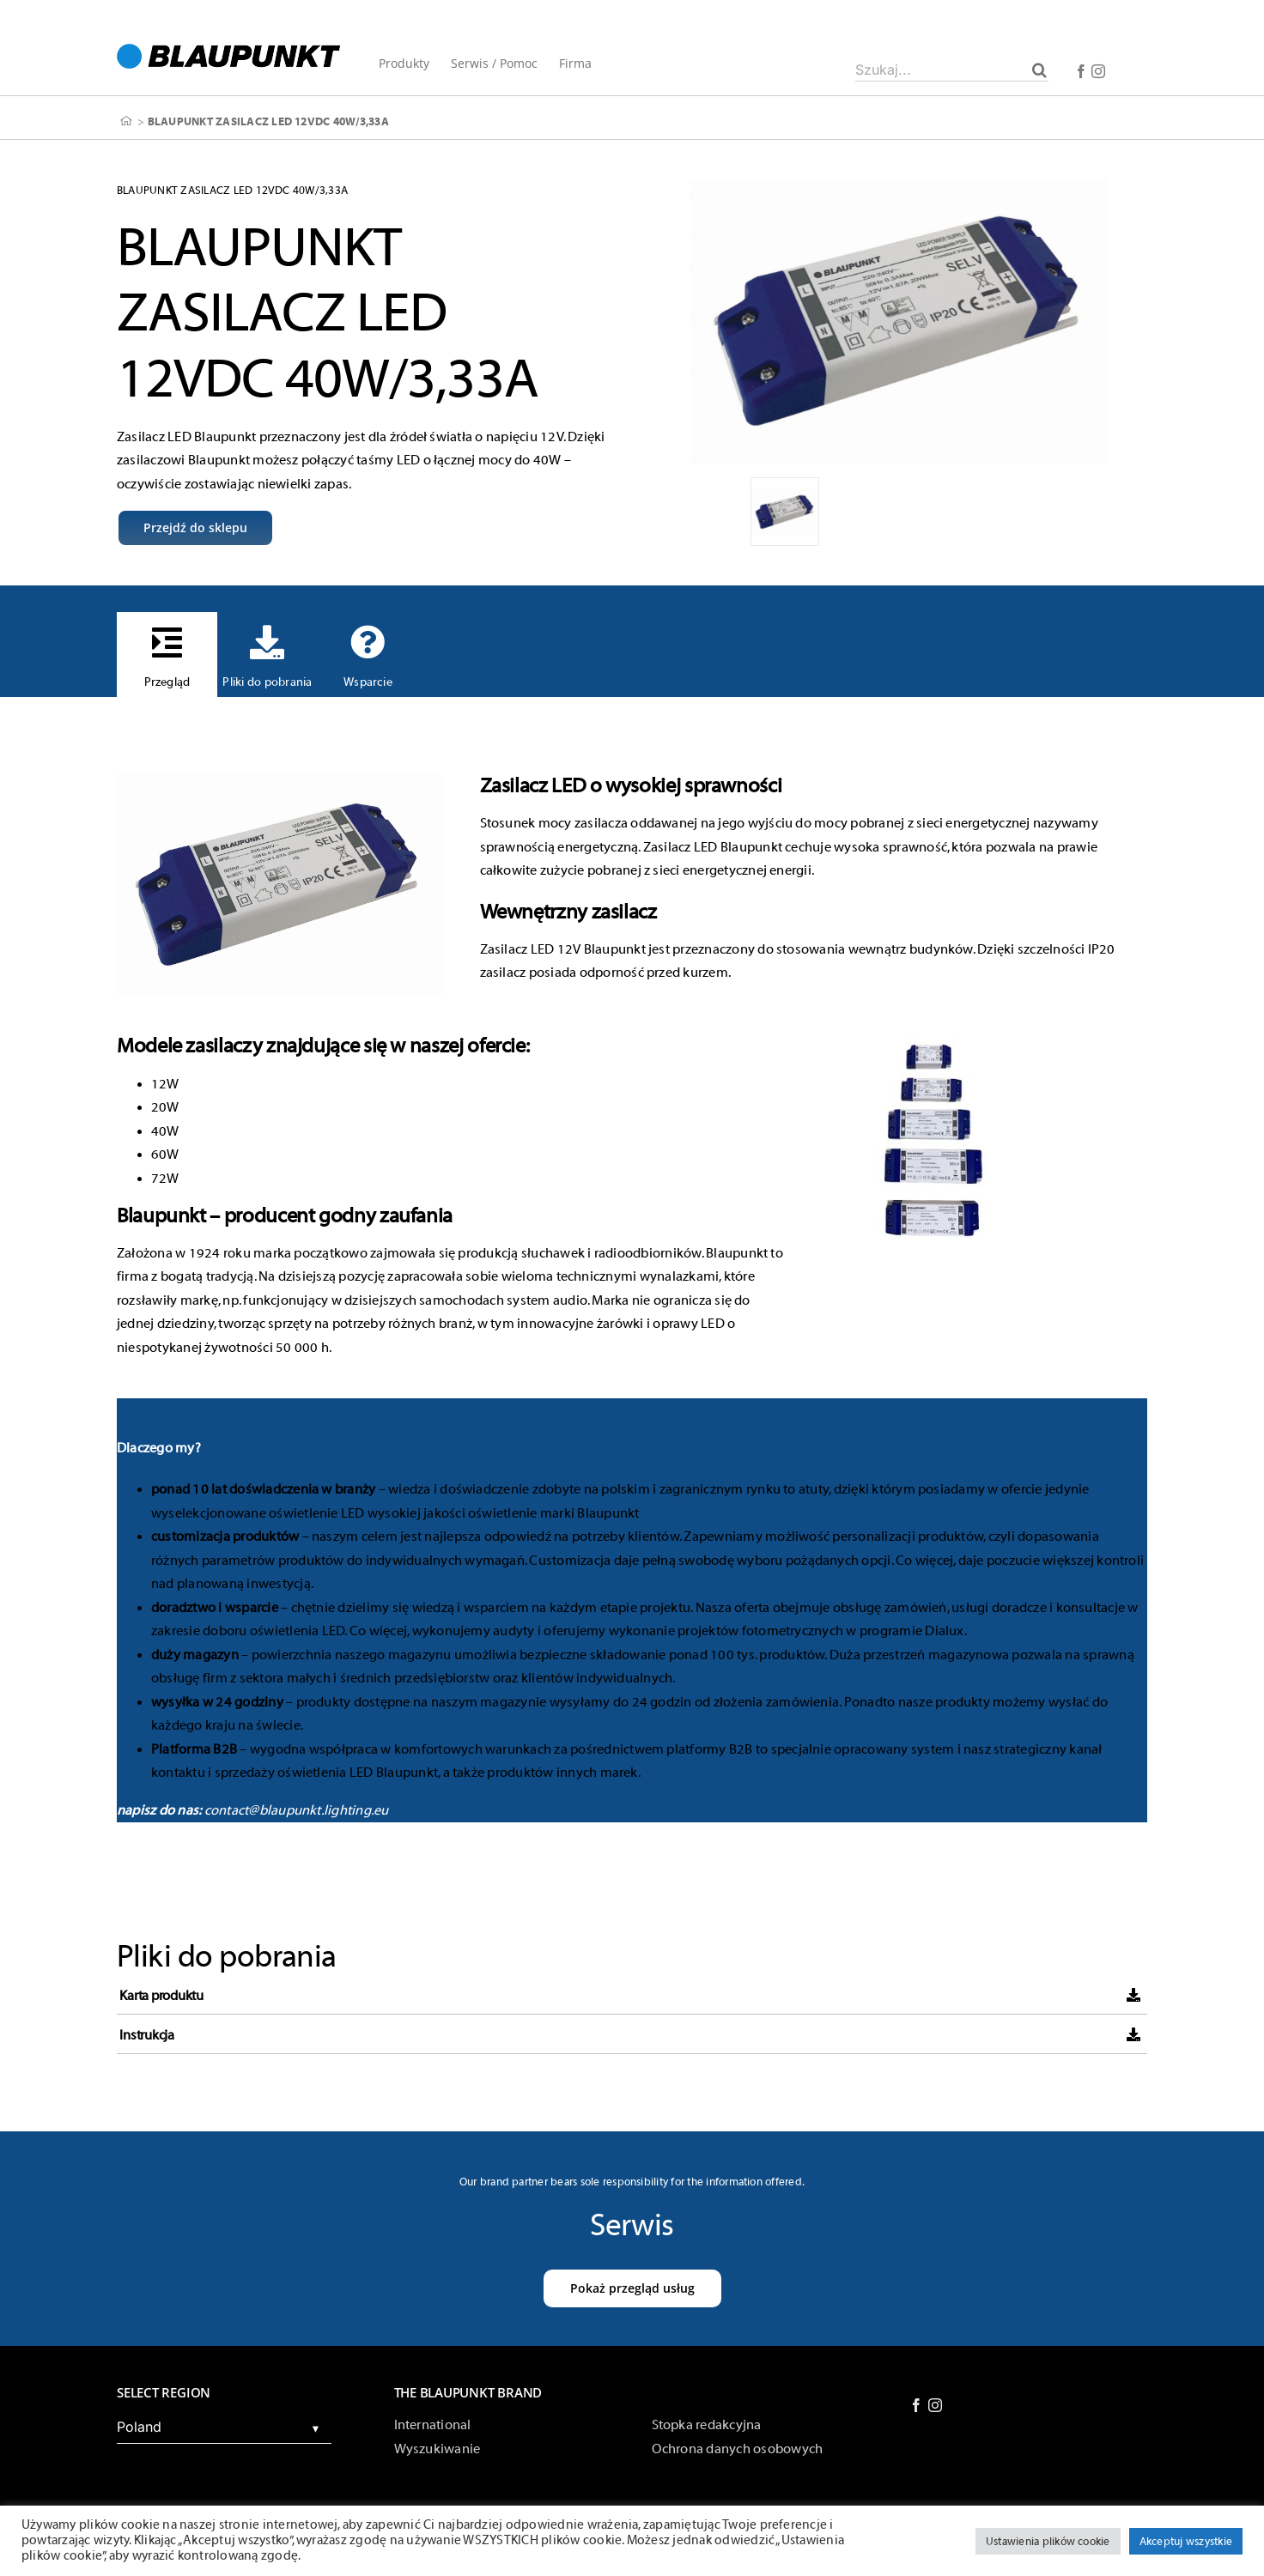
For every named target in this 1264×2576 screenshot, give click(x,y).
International (432, 2425)
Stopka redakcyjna (707, 2425)
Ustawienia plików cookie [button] (1048, 2541)
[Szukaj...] (951, 69)
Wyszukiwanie (437, 2449)
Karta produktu (161, 1995)
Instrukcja (146, 2035)
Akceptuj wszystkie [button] (1185, 2541)
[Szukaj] (1039, 69)
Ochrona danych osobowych (737, 2449)
